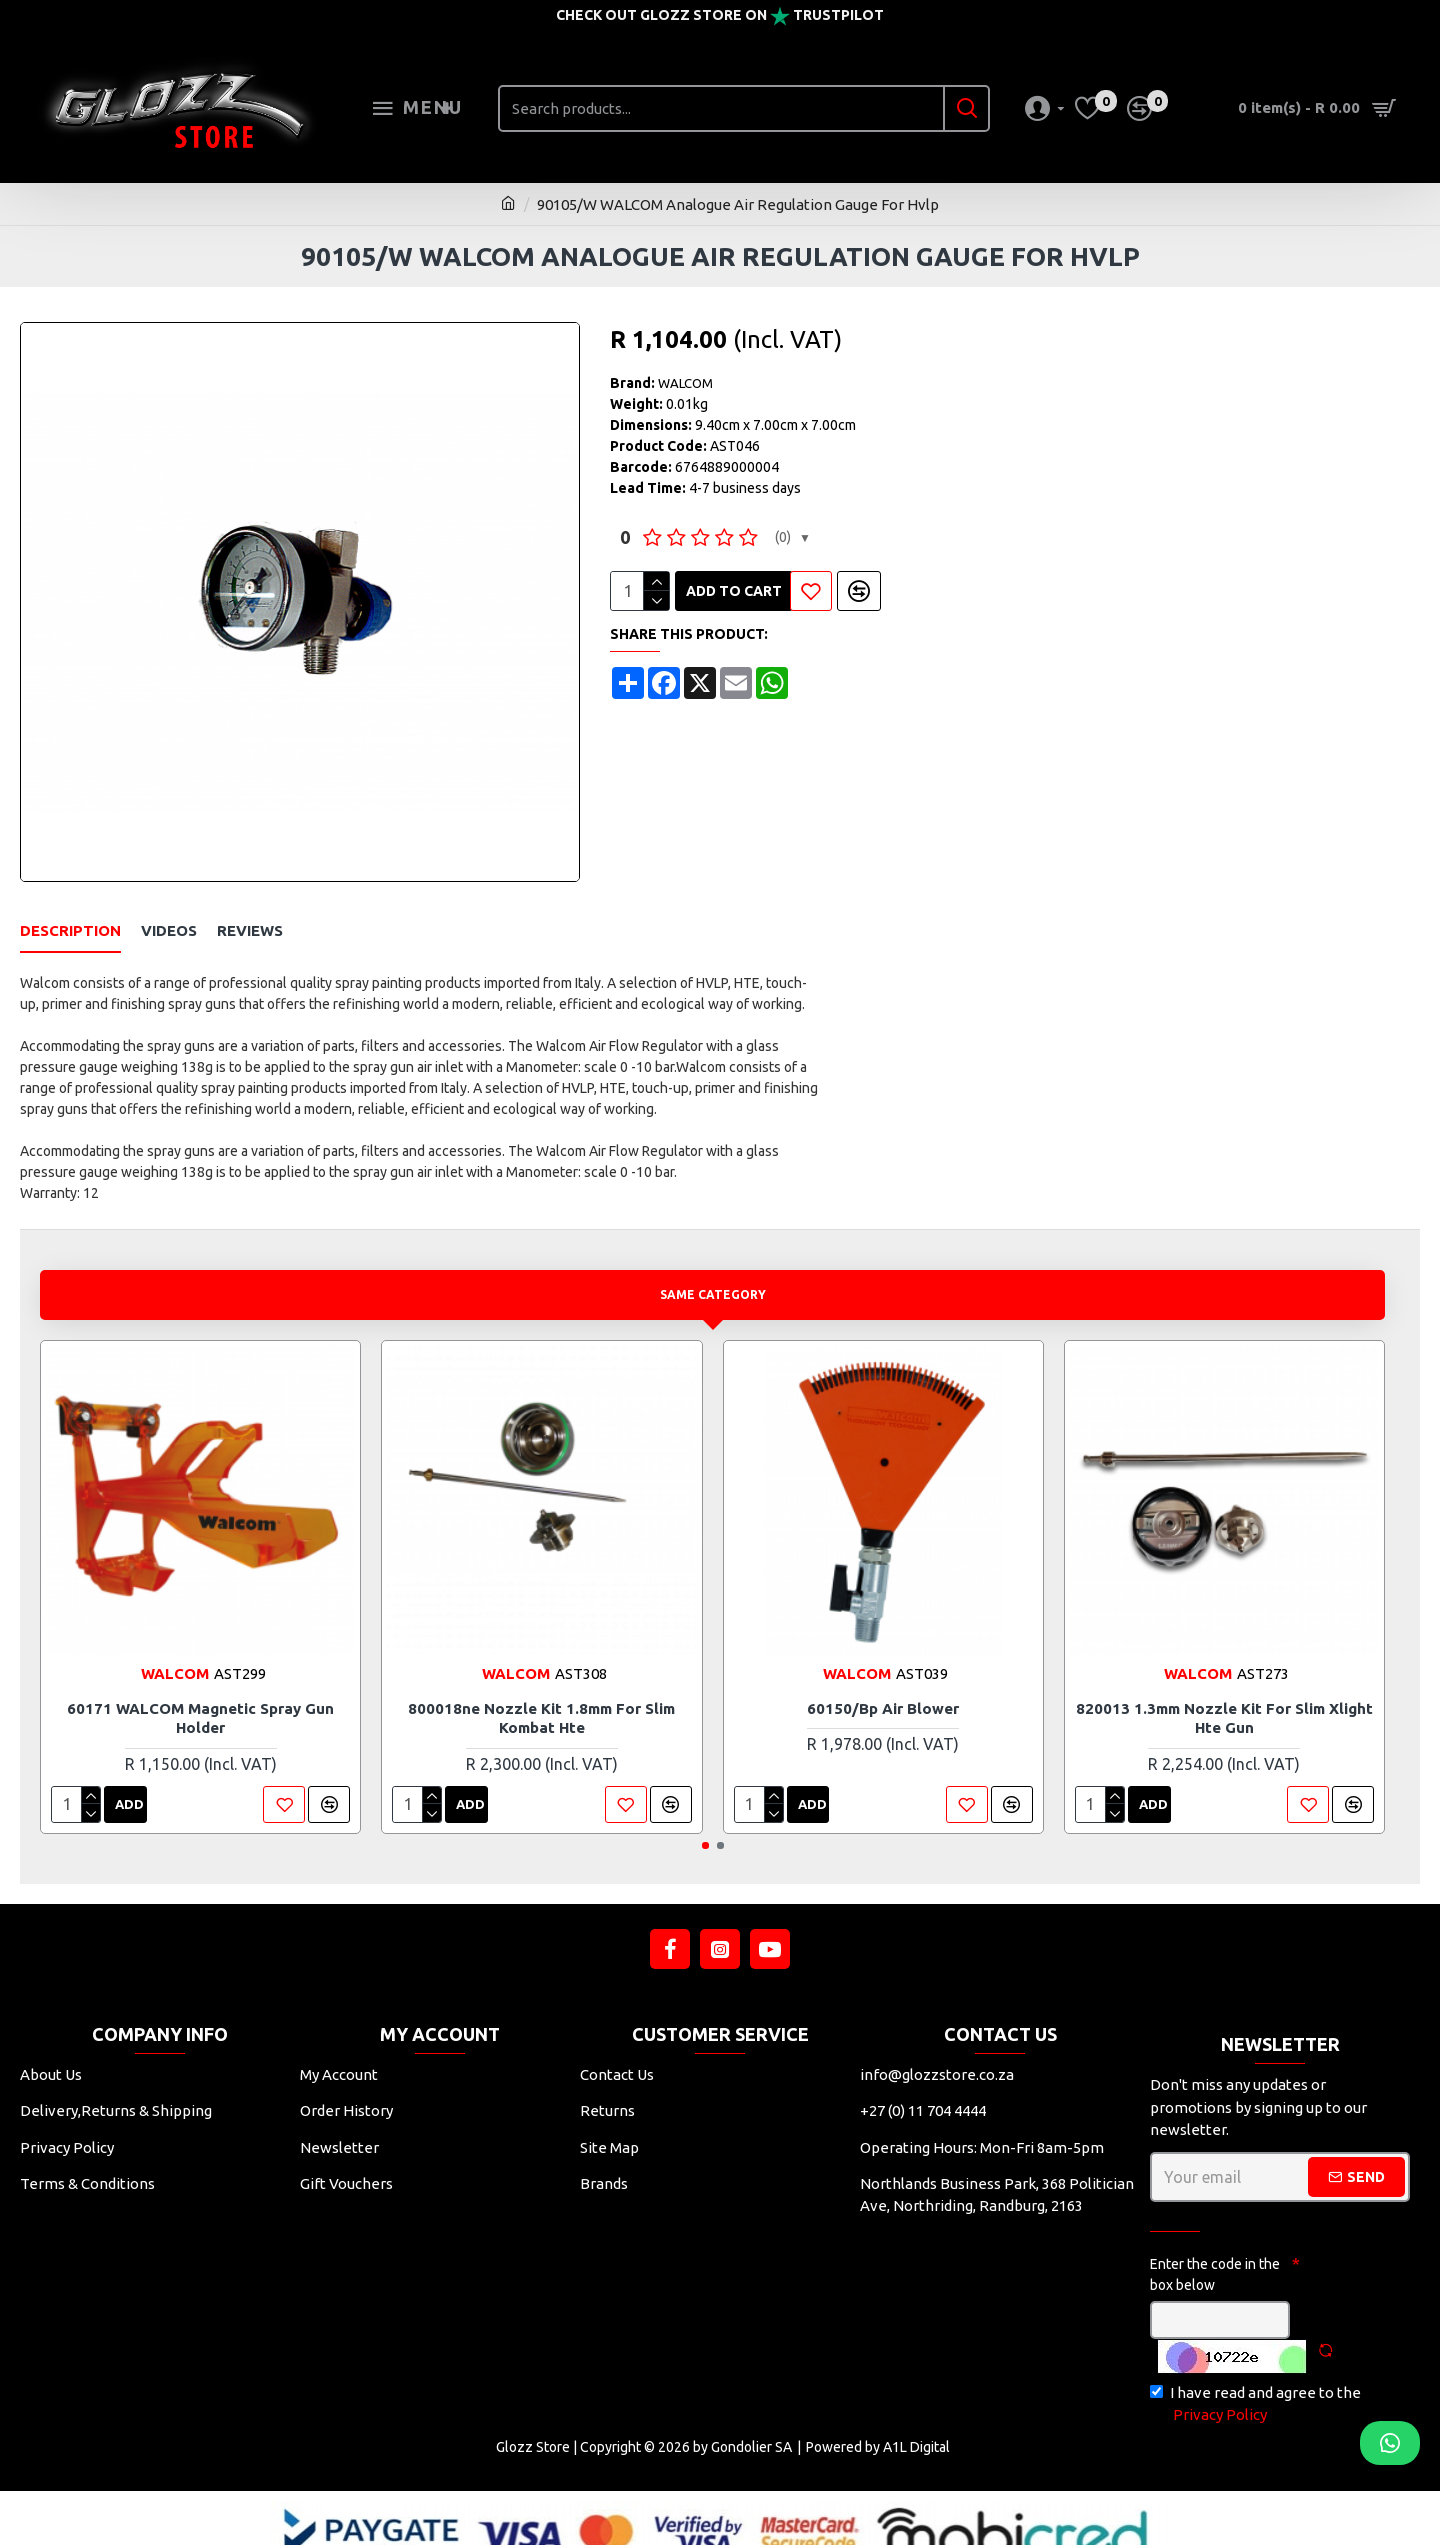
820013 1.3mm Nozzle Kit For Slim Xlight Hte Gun (1224, 1693)
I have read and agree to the (1255, 2380)
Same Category (712, 1269)
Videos (169, 930)
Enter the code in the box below (1215, 2249)
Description (70, 930)
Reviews (250, 930)
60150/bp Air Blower (883, 1683)
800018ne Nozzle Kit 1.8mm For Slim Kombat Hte (541, 1693)
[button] (705, 1820)
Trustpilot (838, 15)
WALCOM (685, 383)
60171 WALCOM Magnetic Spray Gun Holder (200, 1693)
